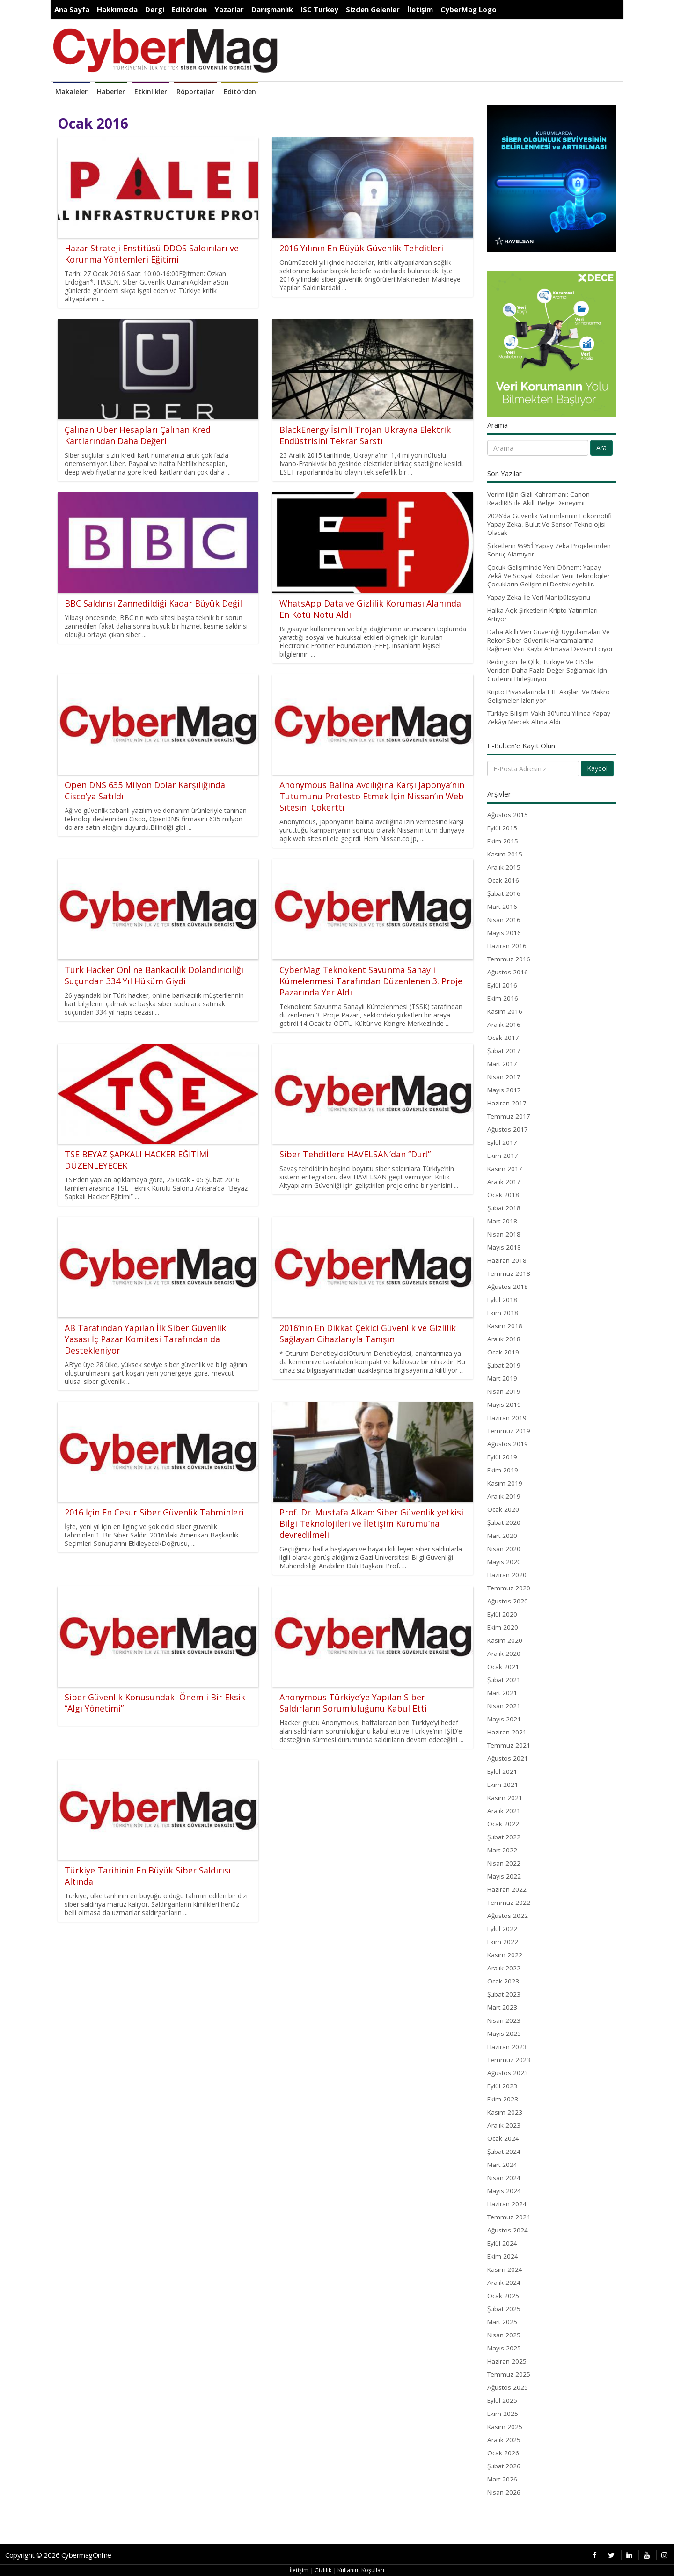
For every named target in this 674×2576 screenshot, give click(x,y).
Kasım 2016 (504, 1011)
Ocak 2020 (503, 1509)
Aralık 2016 (503, 1024)
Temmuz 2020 (508, 1588)
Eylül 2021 (502, 1771)
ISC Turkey (319, 9)
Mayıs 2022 (504, 1876)
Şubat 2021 (503, 1680)
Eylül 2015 (502, 828)
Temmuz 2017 (508, 1116)
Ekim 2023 (502, 2099)
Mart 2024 (502, 2164)
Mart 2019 (502, 1378)
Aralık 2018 (503, 1339)
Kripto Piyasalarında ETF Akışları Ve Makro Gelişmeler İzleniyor (548, 696)
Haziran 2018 (507, 1260)
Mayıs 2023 (504, 2033)
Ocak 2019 (503, 1352)
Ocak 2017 (503, 1037)
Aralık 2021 (503, 1811)
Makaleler (71, 91)
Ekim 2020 (502, 1627)
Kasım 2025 (504, 2426)
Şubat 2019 (503, 1365)
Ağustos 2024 (507, 2230)
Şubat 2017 (503, 1050)
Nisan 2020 (503, 1548)
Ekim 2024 (502, 2256)
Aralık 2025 (503, 2440)
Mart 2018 (502, 1221)
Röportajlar (195, 91)
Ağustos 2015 (507, 815)
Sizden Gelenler (373, 9)
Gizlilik (323, 2570)
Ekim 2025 (502, 2413)
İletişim (420, 9)
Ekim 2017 (502, 1155)
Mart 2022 (502, 1850)
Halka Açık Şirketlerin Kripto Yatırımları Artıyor (542, 614)
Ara (601, 447)
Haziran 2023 (507, 2046)
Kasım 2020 (504, 1640)
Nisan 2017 (503, 1077)
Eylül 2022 (502, 1929)
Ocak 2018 (503, 1195)
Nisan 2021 (503, 1706)
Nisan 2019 (503, 1391)
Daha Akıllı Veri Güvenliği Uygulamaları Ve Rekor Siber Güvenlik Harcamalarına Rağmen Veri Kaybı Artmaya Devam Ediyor (550, 640)
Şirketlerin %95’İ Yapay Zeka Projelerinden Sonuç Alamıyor (549, 550)
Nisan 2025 (503, 2335)
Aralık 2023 (503, 2125)
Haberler (111, 91)
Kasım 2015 (504, 854)
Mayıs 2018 (504, 1247)
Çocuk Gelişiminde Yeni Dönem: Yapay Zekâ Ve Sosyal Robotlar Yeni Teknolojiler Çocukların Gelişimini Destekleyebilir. (548, 575)
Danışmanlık (272, 9)
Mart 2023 (502, 2007)
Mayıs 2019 (504, 1404)
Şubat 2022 (503, 1837)
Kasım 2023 (504, 2112)
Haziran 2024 (507, 2204)
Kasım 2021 (504, 1797)
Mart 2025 (502, 2322)
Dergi (154, 9)
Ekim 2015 (502, 841)
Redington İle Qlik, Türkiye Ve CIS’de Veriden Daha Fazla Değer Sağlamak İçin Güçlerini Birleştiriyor (547, 670)
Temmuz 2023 (508, 2060)
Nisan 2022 (503, 1863)
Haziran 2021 (507, 1732)
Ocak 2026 (503, 2453)
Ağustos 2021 (507, 1758)
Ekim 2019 (502, 1470)
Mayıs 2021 (504, 1719)
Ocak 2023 (503, 1981)
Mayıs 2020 (504, 1562)
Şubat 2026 (503, 2466)
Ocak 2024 (503, 2138)
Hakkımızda (117, 9)
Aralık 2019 (503, 1496)
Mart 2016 (502, 906)
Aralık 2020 (503, 1653)
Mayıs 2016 (504, 933)
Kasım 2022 (504, 1955)
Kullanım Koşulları (360, 2570)
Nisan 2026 (503, 2492)
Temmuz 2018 (508, 1273)
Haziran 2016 (507, 946)
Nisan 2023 (503, 2020)
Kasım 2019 (504, 1483)
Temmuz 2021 (508, 1745)
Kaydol (597, 768)
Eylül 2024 (502, 2243)
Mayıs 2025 (504, 2348)
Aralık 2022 (503, 1968)
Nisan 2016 (503, 919)
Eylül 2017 (502, 1142)
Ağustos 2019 (507, 1444)
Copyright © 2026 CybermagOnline (58, 2555)
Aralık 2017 (503, 1182)
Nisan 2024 (503, 2178)
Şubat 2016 (503, 893)
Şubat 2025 (503, 2309)
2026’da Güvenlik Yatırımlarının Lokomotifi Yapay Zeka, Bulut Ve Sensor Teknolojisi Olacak (549, 524)
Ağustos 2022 (507, 1915)
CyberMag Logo (468, 9)
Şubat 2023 (503, 1994)
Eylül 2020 (502, 1614)
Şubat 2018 (503, 1208)
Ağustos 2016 (507, 972)
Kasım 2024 (504, 2269)
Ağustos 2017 (507, 1129)
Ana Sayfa (71, 9)
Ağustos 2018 (507, 1286)
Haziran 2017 (507, 1103)
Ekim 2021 (502, 1784)
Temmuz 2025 (508, 2374)
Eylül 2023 (502, 2086)
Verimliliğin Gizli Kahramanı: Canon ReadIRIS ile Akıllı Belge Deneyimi (538, 498)
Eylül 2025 (502, 2400)
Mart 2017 (502, 1064)
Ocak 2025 (503, 2295)
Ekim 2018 (502, 1313)
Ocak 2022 (503, 1824)
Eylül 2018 (502, 1299)
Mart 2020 (502, 1535)
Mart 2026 (502, 2479)
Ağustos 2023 (507, 2073)
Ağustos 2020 (507, 1601)
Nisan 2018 (503, 1234)
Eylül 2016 (502, 985)
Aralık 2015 (503, 867)
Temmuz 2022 (508, 1902)
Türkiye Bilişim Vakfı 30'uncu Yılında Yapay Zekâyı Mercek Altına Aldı (548, 717)
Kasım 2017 (504, 1168)
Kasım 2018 (504, 1326)
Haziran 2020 (507, 1575)
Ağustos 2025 (507, 2387)
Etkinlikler (150, 91)
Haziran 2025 (507, 2361)
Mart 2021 (502, 1693)
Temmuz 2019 (508, 1431)
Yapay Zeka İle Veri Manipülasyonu (538, 597)
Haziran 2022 (507, 1889)
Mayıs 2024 (504, 2191)
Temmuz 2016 (508, 959)
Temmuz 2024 (508, 2217)
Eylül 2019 (502, 1457)
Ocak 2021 (503, 1666)
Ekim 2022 (502, 1942)
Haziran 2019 (507, 1417)
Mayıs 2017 (504, 1090)
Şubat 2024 (503, 2151)
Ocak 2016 (503, 880)
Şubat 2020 (503, 1522)
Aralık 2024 (503, 2282)
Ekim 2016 (502, 998)
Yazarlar (229, 9)
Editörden (189, 9)
